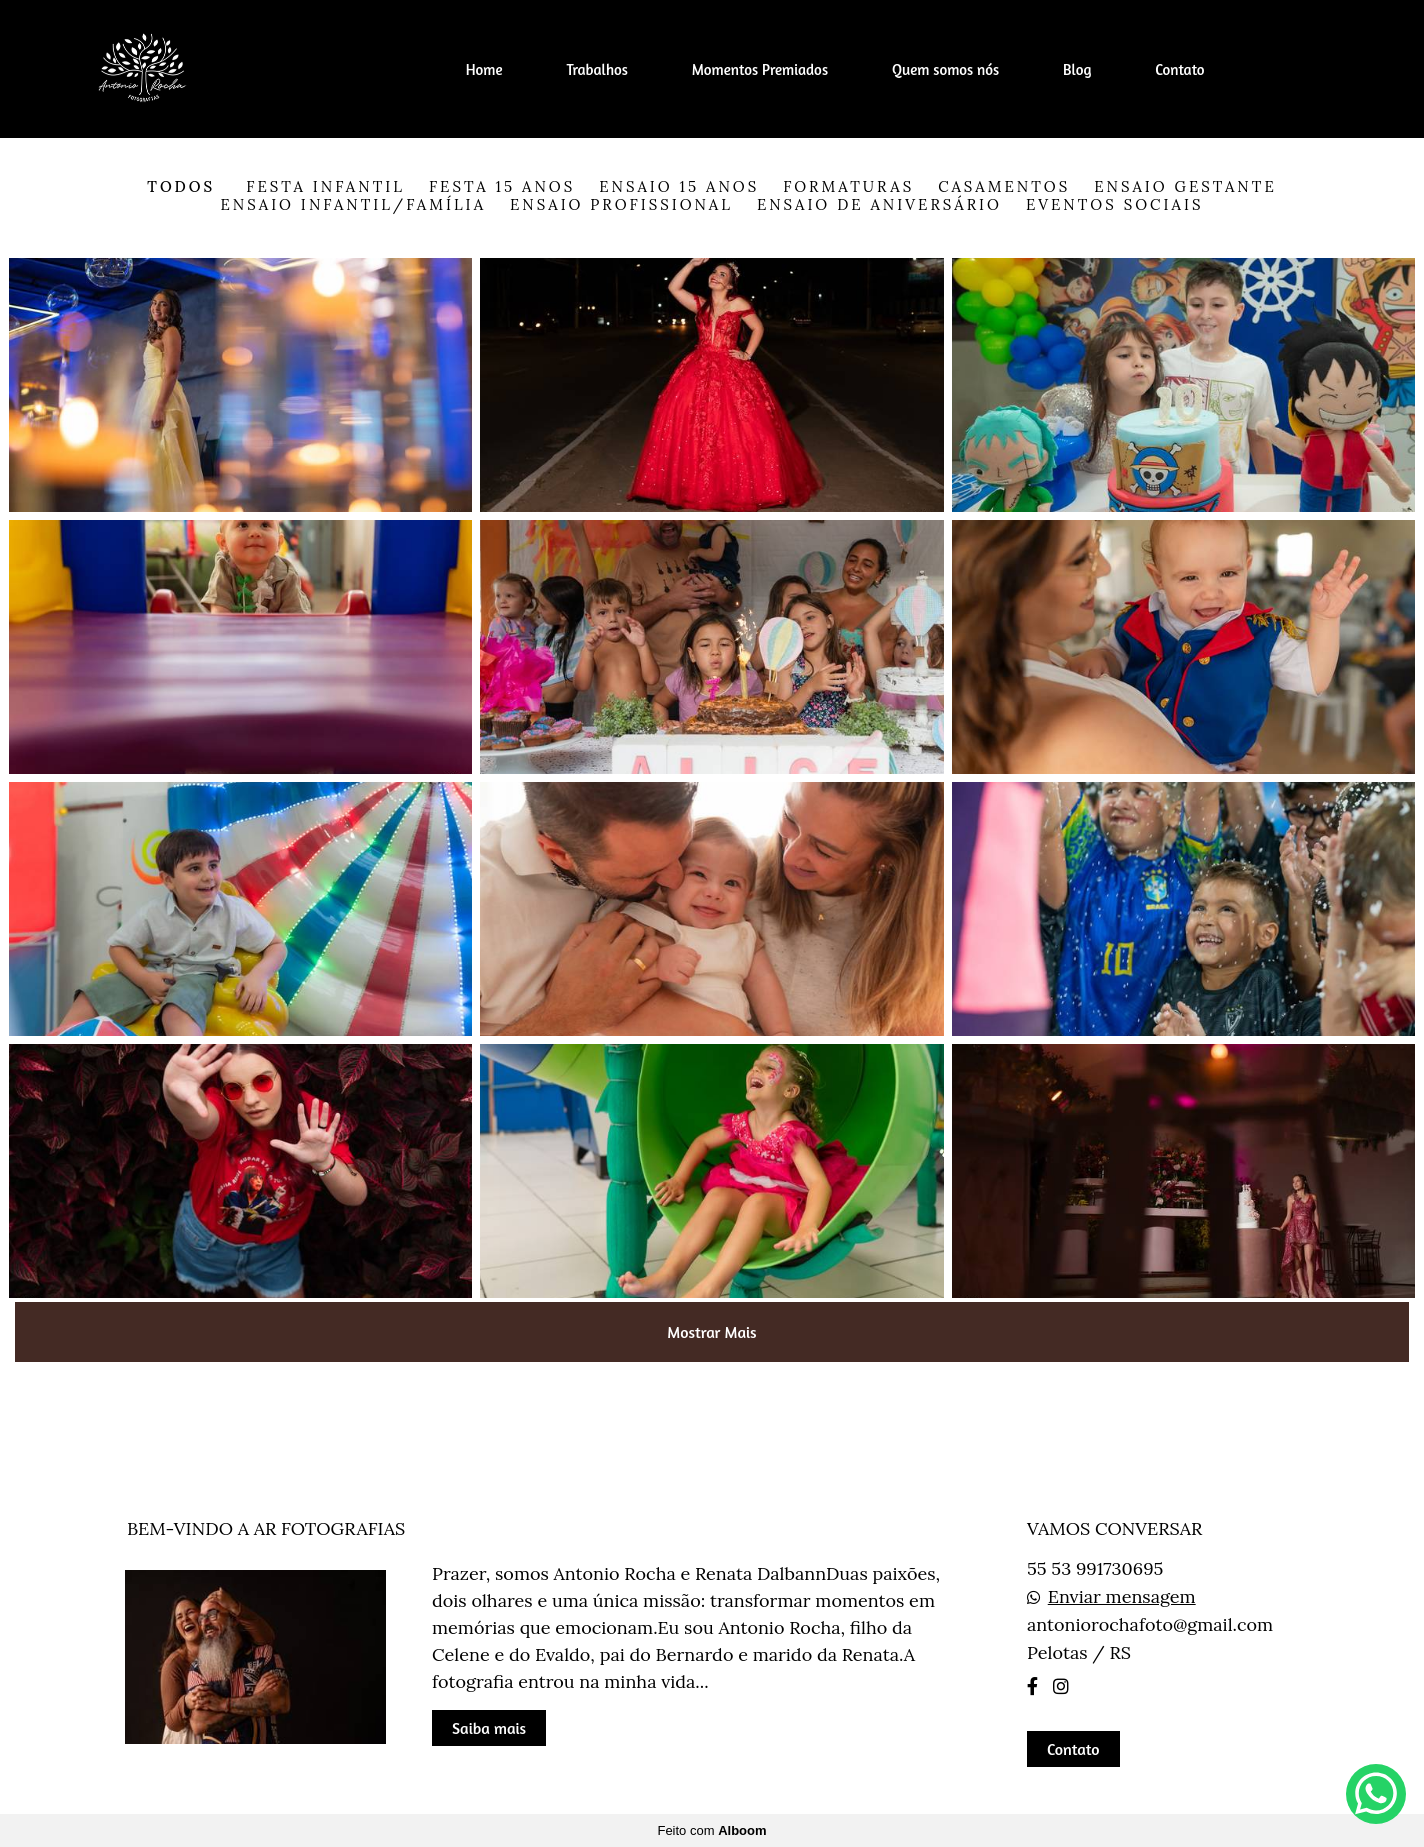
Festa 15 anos (502, 186)
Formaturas (848, 186)
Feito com (711, 1830)
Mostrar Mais (711, 1332)
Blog (1077, 69)
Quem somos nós (945, 69)
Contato (1179, 69)
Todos (181, 186)
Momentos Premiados (760, 69)
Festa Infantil (325, 186)
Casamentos (1004, 186)
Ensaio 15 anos (679, 186)
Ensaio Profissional (621, 204)
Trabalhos (597, 69)
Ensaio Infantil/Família (353, 204)
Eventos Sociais (1115, 204)
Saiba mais (489, 1728)
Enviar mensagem (1122, 1597)
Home (484, 69)
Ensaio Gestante (1185, 186)
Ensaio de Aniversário (879, 204)
